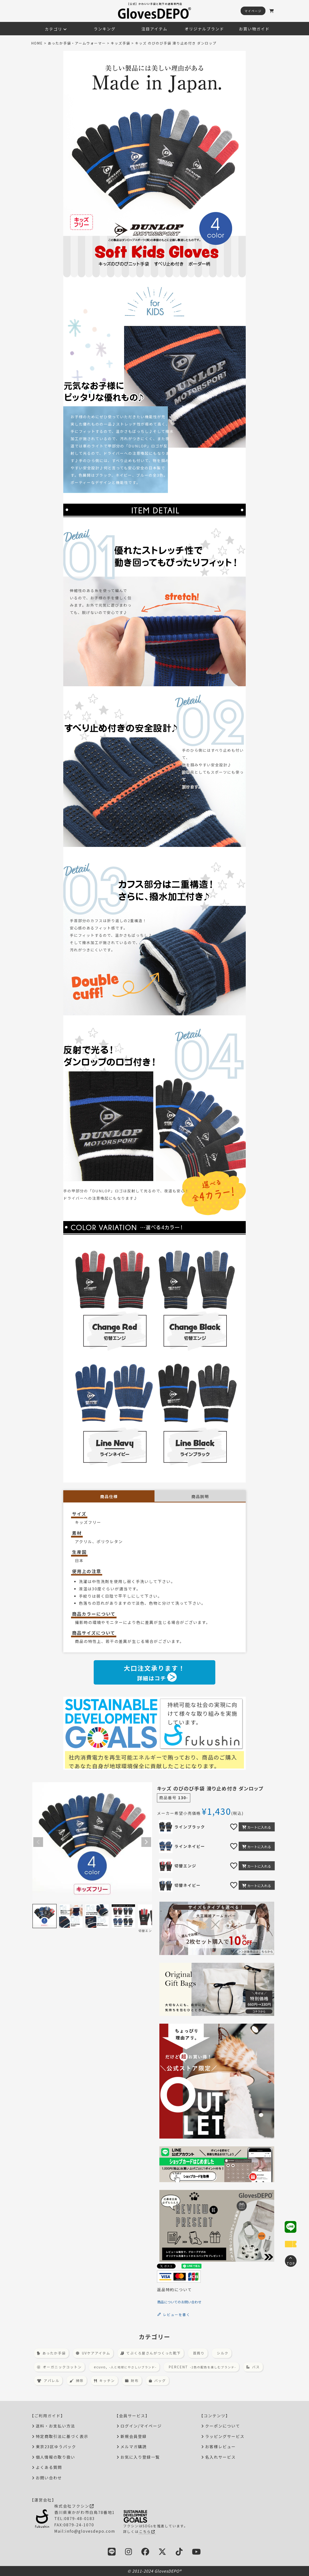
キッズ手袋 (120, 43)
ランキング (105, 29)
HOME (37, 43)
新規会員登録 (133, 2436)
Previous (38, 1842)
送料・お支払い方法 (55, 2426)
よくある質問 (49, 2467)
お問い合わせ (49, 2478)
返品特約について (174, 2289)
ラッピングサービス (225, 2436)
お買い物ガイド (254, 29)
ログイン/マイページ (141, 2426)
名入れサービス (220, 2457)
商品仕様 (109, 1496)
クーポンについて (222, 2426)
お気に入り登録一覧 (140, 2457)
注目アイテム (154, 29)
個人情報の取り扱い (55, 2457)
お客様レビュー (220, 2446)
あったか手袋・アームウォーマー (77, 43)
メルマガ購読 (133, 2446)
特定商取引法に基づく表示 (62, 2436)
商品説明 (200, 1496)
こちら (147, 2531)
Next (146, 1842)
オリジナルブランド (204, 29)
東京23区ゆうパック (56, 2446)
